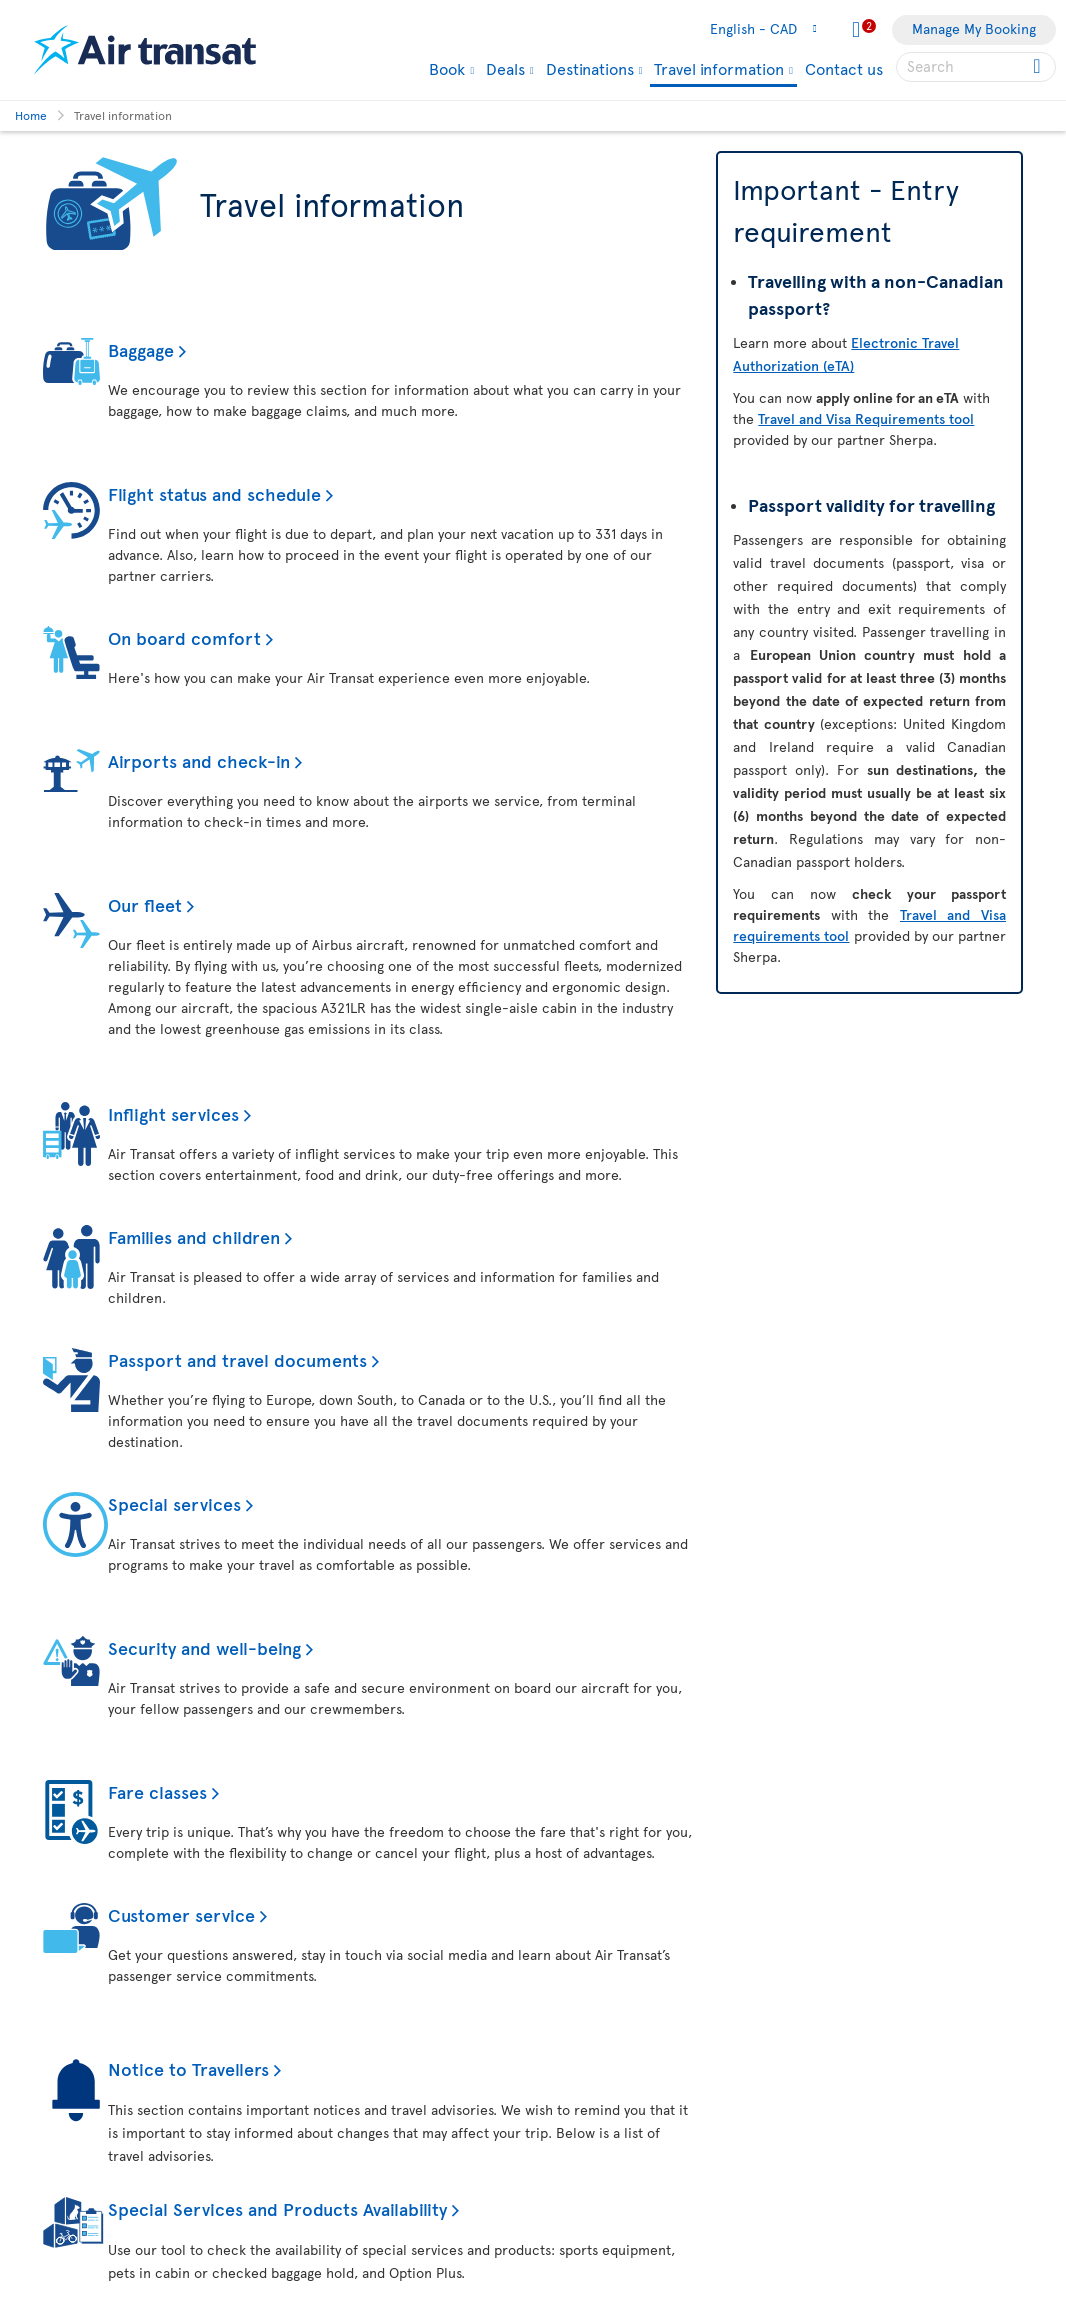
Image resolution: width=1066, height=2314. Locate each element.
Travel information (719, 69)
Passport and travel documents (237, 1359)
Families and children (194, 1236)
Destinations (590, 68)
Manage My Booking (974, 28)
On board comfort (184, 637)
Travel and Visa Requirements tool (866, 418)
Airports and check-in (199, 760)
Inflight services (173, 1113)
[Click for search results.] (1038, 67)
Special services (174, 1503)
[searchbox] (976, 67)
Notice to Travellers (188, 2068)
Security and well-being (204, 1647)
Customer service (181, 1914)
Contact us (844, 68)
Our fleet (145, 904)
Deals (505, 68)
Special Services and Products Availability (277, 2208)
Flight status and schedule (214, 493)
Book (447, 68)
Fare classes (157, 1791)
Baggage (141, 349)
